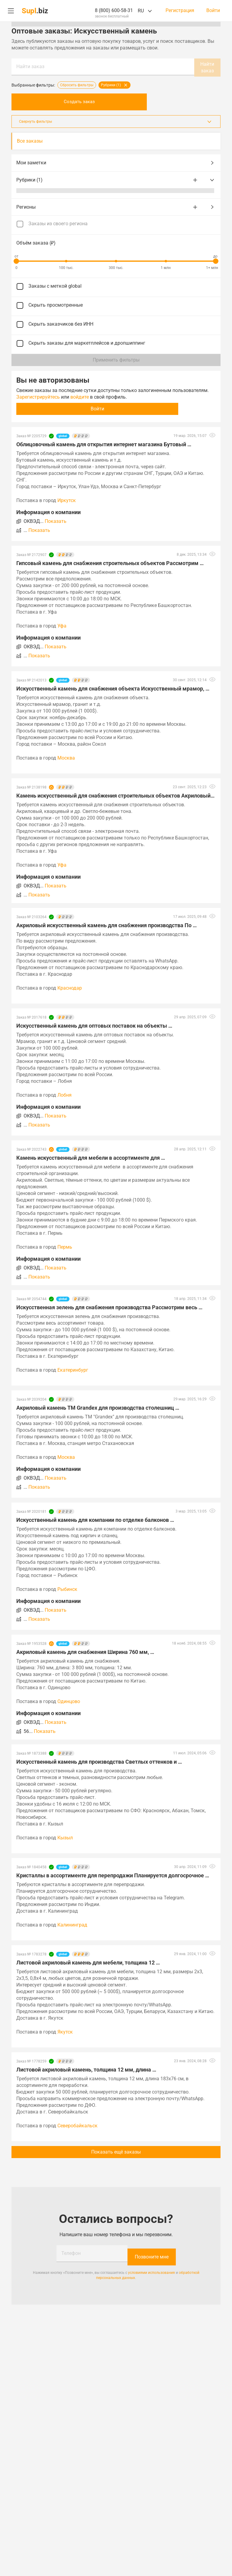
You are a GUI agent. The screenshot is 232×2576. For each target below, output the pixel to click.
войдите (79, 396)
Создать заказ (116, 100)
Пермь (64, 1246)
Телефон (71, 2252)
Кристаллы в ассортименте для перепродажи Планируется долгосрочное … (112, 1874)
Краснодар (69, 987)
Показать (55, 520)
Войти (213, 10)
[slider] (16, 260)
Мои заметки (115, 161)
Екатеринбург (72, 1369)
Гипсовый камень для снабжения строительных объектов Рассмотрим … (110, 562)
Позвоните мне (152, 2252)
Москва (66, 757)
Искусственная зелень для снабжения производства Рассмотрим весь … (109, 1306)
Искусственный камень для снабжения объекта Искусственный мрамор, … (112, 687)
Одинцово (68, 1700)
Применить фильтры (116, 359)
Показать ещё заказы (116, 2151)
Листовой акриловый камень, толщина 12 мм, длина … (86, 2068)
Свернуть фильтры (116, 120)
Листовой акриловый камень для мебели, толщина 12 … (88, 1961)
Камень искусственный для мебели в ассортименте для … (90, 1156)
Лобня (64, 1094)
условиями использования (151, 2268)
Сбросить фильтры (76, 84)
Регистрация (180, 10)
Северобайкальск (77, 2124)
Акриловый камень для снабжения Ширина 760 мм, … (85, 1651)
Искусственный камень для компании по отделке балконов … (95, 1519)
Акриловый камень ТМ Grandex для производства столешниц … (97, 1406)
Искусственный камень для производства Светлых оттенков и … (99, 1760)
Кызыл (65, 1836)
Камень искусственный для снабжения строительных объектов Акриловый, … (115, 794)
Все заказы (30, 140)
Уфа (61, 624)
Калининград (72, 1923)
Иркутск (66, 499)
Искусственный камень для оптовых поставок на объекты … (94, 1024)
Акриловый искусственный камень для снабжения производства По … (106, 924)
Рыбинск (67, 1588)
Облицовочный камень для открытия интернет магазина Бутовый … (103, 443)
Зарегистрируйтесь (38, 396)
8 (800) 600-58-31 (114, 10)
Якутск (65, 2031)
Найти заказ (30, 66)
